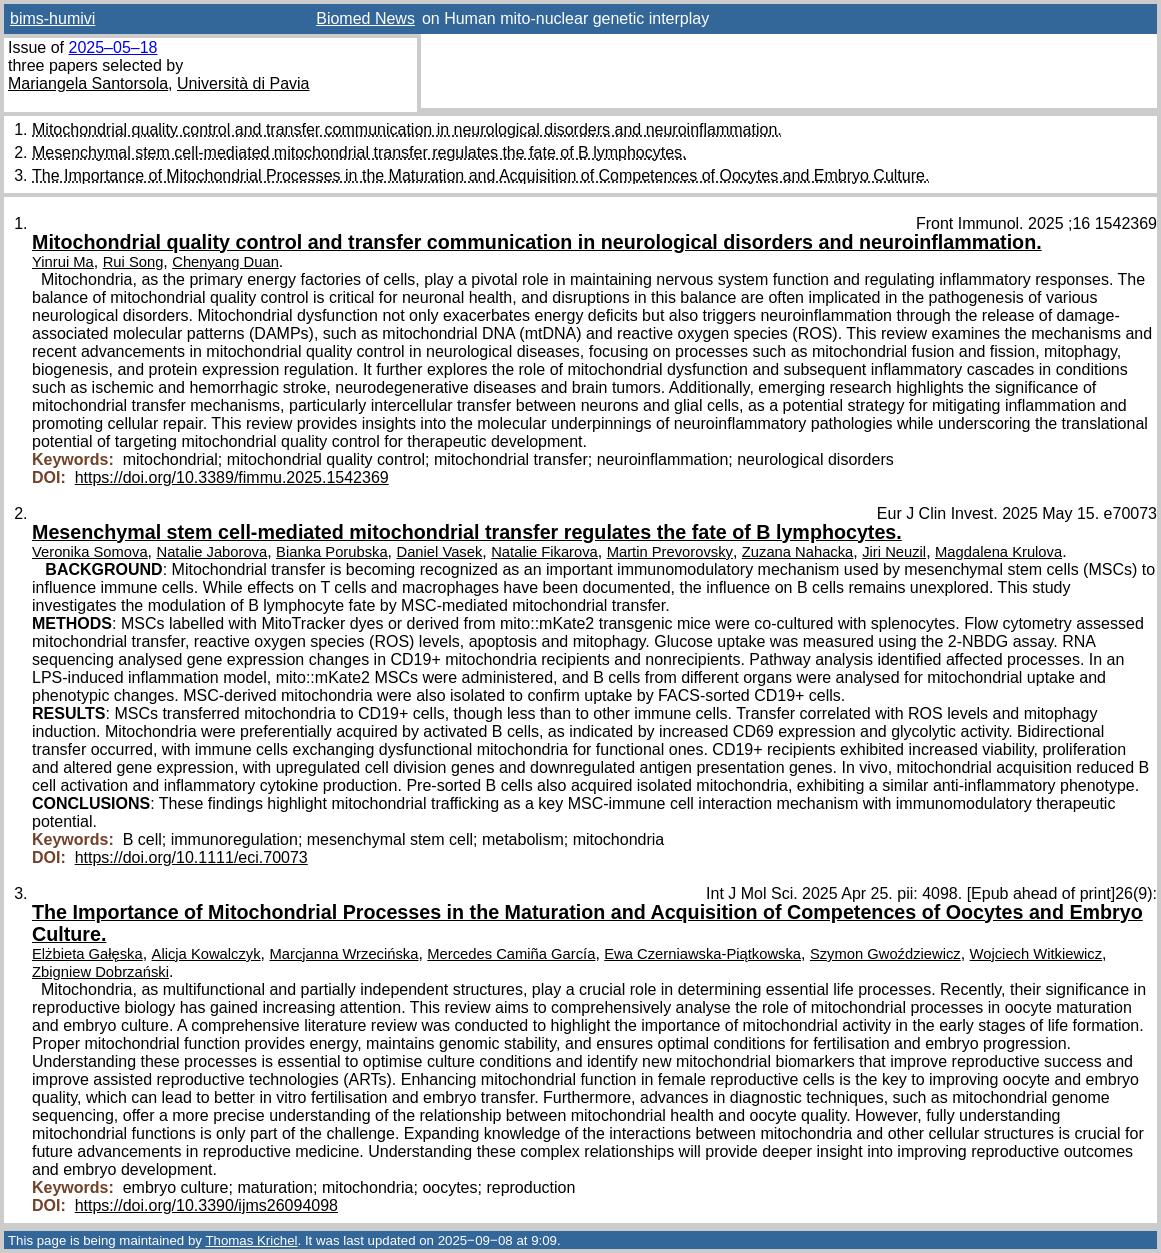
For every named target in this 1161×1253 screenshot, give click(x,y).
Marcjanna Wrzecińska (344, 954)
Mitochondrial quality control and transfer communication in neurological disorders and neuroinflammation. (407, 129)
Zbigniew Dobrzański (100, 972)
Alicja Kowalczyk (206, 954)
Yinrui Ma (63, 262)
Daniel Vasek (440, 552)
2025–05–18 (112, 47)
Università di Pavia (243, 83)
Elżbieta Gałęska (87, 954)
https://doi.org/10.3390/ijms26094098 (206, 1205)
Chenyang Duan (225, 262)
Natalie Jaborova (212, 552)
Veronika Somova (90, 552)
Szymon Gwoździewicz (885, 954)
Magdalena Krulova (998, 552)
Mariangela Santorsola (88, 83)
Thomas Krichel (251, 1240)
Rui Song (133, 262)
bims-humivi (52, 18)
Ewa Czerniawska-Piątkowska (702, 954)
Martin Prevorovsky (670, 552)
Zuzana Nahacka (798, 552)
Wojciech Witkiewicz (1036, 954)
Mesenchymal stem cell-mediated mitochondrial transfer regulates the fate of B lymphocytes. (359, 152)
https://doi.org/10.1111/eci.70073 (191, 857)
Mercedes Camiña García (511, 954)
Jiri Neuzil (894, 552)
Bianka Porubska (332, 552)
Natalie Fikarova (544, 552)
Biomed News (365, 18)
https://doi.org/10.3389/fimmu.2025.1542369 (232, 477)
